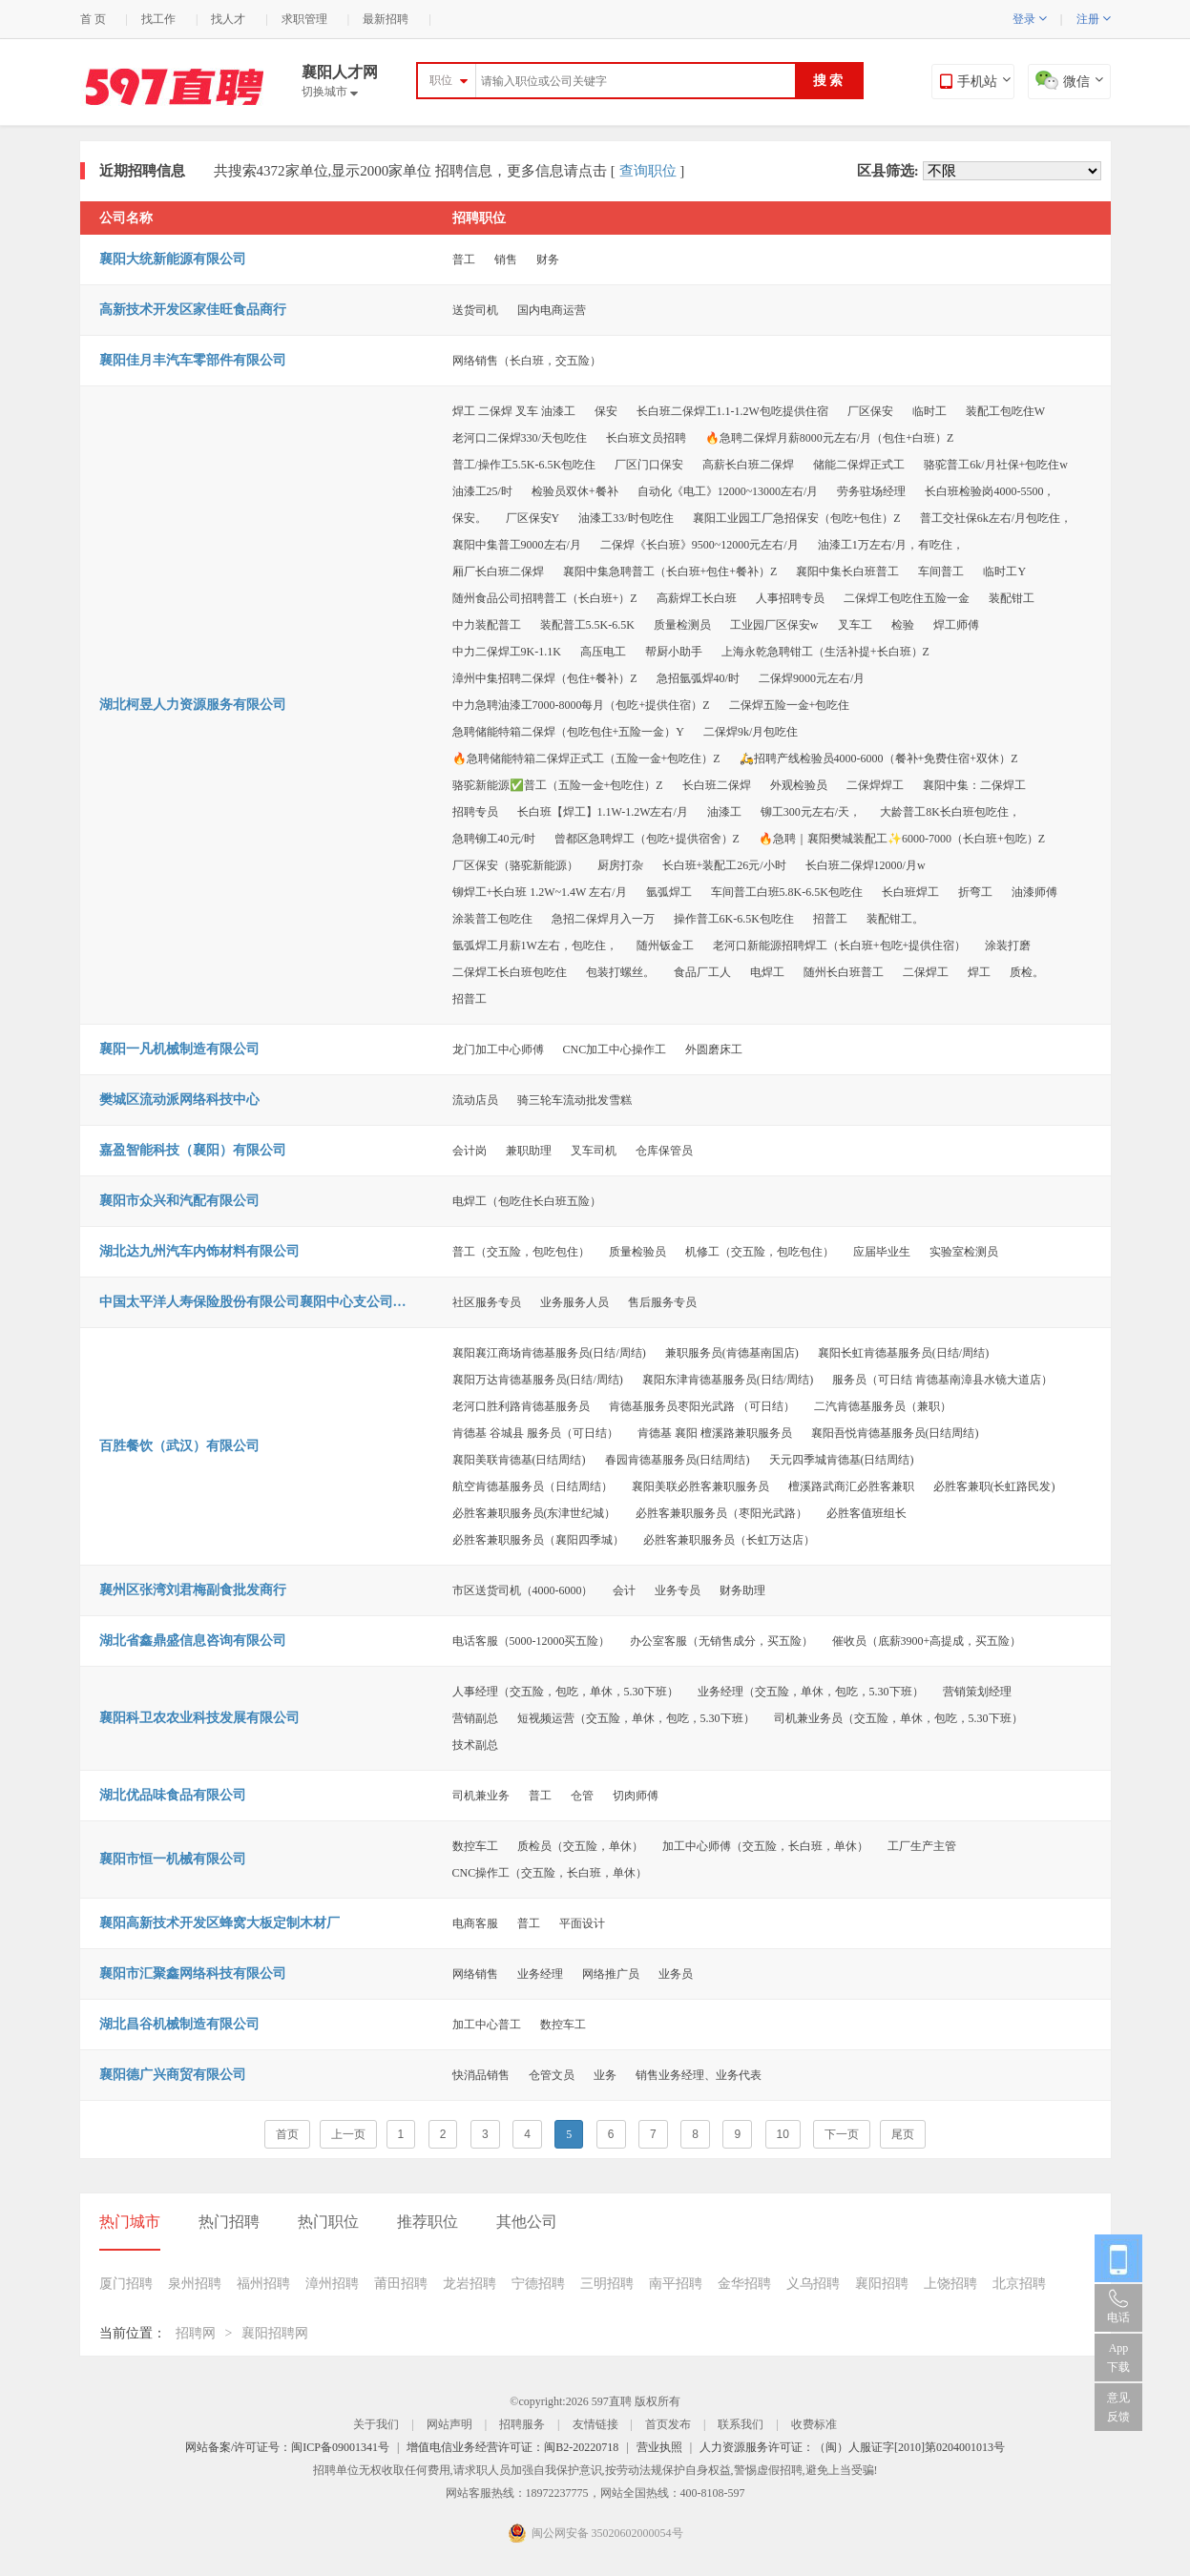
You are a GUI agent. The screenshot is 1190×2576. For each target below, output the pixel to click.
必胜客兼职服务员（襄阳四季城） (538, 1540)
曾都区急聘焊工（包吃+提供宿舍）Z (647, 838)
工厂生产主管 (921, 1846)
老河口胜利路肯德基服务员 (521, 1406)
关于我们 (376, 2424)
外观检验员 (798, 785)
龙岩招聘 (469, 2283)
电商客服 (475, 1923)
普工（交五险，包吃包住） (521, 1251)
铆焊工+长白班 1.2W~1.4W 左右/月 (539, 892)
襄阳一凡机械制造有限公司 (179, 1049)
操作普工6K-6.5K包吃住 (734, 918)
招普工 (830, 918)
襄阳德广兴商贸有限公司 (172, 2074)
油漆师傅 (1034, 892)
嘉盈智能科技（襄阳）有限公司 (192, 1150)
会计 (624, 1590)
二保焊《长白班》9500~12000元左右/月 (699, 544)
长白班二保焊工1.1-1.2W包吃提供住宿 (732, 411)
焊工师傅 (956, 625)
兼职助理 (529, 1150)
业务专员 (677, 1590)
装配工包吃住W (1005, 411)
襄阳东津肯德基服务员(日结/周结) (727, 1379)
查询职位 (648, 170)
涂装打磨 (1008, 945)
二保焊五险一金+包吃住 (789, 705)
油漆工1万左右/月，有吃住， (891, 544)
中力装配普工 (486, 625)
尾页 (902, 2134)
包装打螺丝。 (620, 972)
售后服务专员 (662, 1302)
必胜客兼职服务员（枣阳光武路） (721, 1513)
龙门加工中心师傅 (498, 1049)
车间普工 (941, 571)
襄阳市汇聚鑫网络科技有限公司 (192, 1973)
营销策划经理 (977, 1691)
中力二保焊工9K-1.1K (506, 651)
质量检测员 (682, 625)
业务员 (675, 1974)
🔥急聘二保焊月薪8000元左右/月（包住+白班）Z (829, 438)
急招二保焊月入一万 (603, 918)
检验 (902, 625)
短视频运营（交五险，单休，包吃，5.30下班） (636, 1718)
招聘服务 (522, 2424)
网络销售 (475, 1974)
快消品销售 (481, 2075)
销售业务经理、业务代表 (699, 2075)
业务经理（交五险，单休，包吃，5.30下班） (811, 1691)
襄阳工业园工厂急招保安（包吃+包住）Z (797, 518)
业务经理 (540, 1974)
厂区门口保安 (649, 464)
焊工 (979, 972)
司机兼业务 (481, 1795)
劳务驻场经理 (871, 491)
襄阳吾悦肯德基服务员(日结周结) (895, 1433)
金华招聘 (744, 2283)
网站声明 (449, 2424)
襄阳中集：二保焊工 (974, 785)
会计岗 (469, 1150)
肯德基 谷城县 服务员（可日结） (535, 1433)
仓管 (582, 1795)
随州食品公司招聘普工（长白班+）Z (544, 598)
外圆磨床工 (713, 1049)
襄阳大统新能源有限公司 (172, 259)
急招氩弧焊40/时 (698, 678)
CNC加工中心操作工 (615, 1049)
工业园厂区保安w (774, 625)
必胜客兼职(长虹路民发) (994, 1486)
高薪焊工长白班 (697, 598)
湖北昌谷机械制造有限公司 (179, 2024)
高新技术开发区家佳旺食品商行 (192, 309)
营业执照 (659, 2447)
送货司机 (475, 310)
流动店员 (475, 1100)
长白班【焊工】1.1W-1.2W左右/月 (602, 812)
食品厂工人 (702, 972)
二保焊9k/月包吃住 (750, 731)
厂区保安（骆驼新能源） (515, 865)
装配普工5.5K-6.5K (587, 625)
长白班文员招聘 (646, 438)
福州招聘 (263, 2283)
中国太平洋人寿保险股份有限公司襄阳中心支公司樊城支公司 (256, 1302)
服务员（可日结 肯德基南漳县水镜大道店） (942, 1379)
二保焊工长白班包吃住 (509, 972)
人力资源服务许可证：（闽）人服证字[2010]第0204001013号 (852, 2447)
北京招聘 (1019, 2283)
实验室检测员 (963, 1251)
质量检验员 (637, 1251)
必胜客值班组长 (866, 1513)
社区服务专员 (486, 1302)
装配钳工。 (895, 918)
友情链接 (595, 2424)
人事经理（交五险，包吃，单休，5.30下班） (565, 1691)
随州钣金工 (665, 945)
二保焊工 (926, 972)
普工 (463, 259)
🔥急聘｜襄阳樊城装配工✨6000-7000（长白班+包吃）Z (902, 838)
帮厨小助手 (673, 651)
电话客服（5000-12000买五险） (531, 1641)
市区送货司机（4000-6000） (523, 1590)
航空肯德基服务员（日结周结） (532, 1486)
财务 (547, 259)
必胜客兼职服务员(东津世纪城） (534, 1513)
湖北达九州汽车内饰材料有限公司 (199, 1251)
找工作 (158, 19)
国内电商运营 (551, 310)
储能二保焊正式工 (859, 464)
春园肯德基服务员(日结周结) (677, 1459)
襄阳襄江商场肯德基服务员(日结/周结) (549, 1353)
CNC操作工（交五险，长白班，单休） (550, 1873)
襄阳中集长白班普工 (847, 571)
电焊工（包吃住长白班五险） (526, 1201)
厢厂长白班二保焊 (498, 571)
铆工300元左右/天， (811, 812)
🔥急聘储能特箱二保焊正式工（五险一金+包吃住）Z (586, 758)
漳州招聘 (332, 2283)
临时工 (929, 411)
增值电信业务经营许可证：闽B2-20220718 (512, 2447)
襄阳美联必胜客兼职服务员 (700, 1486)
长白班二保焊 (716, 785)
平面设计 (582, 1923)
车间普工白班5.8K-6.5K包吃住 (787, 892)
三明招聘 (607, 2283)
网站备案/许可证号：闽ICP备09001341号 (287, 2447)
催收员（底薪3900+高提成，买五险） (927, 1641)
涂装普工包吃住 (492, 918)
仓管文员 (551, 2075)
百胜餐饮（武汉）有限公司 (179, 1446)
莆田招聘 (401, 2283)
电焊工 (767, 972)
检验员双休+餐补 (575, 491)
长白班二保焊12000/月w (865, 865)
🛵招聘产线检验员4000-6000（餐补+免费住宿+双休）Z (879, 758)
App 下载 (1118, 2357)
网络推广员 (610, 1974)
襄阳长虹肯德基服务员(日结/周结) (903, 1353)
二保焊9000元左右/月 (812, 678)
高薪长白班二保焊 (748, 464)
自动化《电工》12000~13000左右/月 (728, 491)
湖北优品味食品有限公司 (172, 1795)
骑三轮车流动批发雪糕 (574, 1100)
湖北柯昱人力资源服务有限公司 (192, 704)
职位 (440, 80)
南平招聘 (675, 2283)
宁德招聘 (538, 2283)
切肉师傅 (635, 1795)
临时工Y (1004, 571)
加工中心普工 (486, 2024)
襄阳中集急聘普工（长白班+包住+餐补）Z (670, 571)
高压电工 (603, 651)
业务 (605, 2075)
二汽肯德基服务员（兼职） (882, 1406)
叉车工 (855, 625)
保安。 (469, 518)
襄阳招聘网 (274, 2333)
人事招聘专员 (790, 598)
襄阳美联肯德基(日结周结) (519, 1459)
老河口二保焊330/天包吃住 (519, 438)
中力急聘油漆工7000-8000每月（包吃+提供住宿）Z (581, 705)
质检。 (1027, 972)
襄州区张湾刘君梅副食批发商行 (192, 1590)
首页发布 (668, 2424)
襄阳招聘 (881, 2283)
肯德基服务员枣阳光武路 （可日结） (702, 1406)
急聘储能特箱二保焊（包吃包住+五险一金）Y (568, 731)
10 (783, 2134)
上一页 (348, 2134)
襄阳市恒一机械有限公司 (172, 1859)
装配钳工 (1011, 598)
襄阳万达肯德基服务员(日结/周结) (537, 1379)
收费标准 (814, 2424)
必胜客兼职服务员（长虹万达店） (729, 1540)
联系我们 (740, 2424)
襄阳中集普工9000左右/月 (516, 544)
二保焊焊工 (875, 785)
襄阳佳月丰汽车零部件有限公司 (192, 360)
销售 (505, 259)
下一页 (842, 2134)
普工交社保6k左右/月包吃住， (996, 518)
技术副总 (475, 1745)
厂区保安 (870, 411)
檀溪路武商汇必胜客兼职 (851, 1486)
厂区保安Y (533, 518)
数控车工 (475, 1846)
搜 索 (828, 80)
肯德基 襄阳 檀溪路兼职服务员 (714, 1433)
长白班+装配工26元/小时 (724, 865)
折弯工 (975, 892)
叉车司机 (593, 1150)
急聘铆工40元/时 (493, 838)
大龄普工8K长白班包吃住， (950, 812)
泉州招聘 (194, 2283)
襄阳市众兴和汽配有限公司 (179, 1201)
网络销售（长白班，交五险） (526, 360)
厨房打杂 (620, 865)
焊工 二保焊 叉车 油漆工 (513, 411)
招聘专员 (475, 812)
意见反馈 (1118, 2407)
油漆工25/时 (482, 491)
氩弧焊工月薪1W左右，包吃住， (534, 945)
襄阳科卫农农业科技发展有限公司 (199, 1718)
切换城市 (330, 91)
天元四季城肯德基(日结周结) (841, 1459)
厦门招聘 (126, 2283)
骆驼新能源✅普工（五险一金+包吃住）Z (557, 785)
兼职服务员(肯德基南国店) (732, 1353)
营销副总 (475, 1718)
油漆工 (724, 812)
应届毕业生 (881, 1251)
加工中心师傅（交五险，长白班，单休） (765, 1846)
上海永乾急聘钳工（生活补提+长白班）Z (825, 651)
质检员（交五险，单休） (580, 1846)
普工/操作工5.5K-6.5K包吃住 (524, 464)
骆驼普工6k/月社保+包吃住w (996, 464)
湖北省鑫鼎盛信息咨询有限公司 (192, 1640)
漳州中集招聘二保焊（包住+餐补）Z (544, 678)
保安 (606, 411)
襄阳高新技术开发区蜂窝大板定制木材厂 (219, 1923)
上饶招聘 (950, 2283)
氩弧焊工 (669, 892)
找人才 (228, 19)
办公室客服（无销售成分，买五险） (721, 1641)
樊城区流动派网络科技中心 (179, 1099)
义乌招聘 (813, 2283)
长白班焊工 (910, 892)
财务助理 (742, 1590)
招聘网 (196, 2333)
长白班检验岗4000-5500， (989, 491)
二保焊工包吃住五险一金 (907, 598)
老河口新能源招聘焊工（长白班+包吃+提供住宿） (840, 945)
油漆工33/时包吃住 (625, 518)
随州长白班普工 (844, 972)
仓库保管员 (664, 1150)
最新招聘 (385, 19)
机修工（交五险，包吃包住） (759, 1251)
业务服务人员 (574, 1302)
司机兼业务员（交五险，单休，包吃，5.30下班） (898, 1718)
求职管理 (304, 19)
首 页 (93, 19)
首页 (287, 2134)
